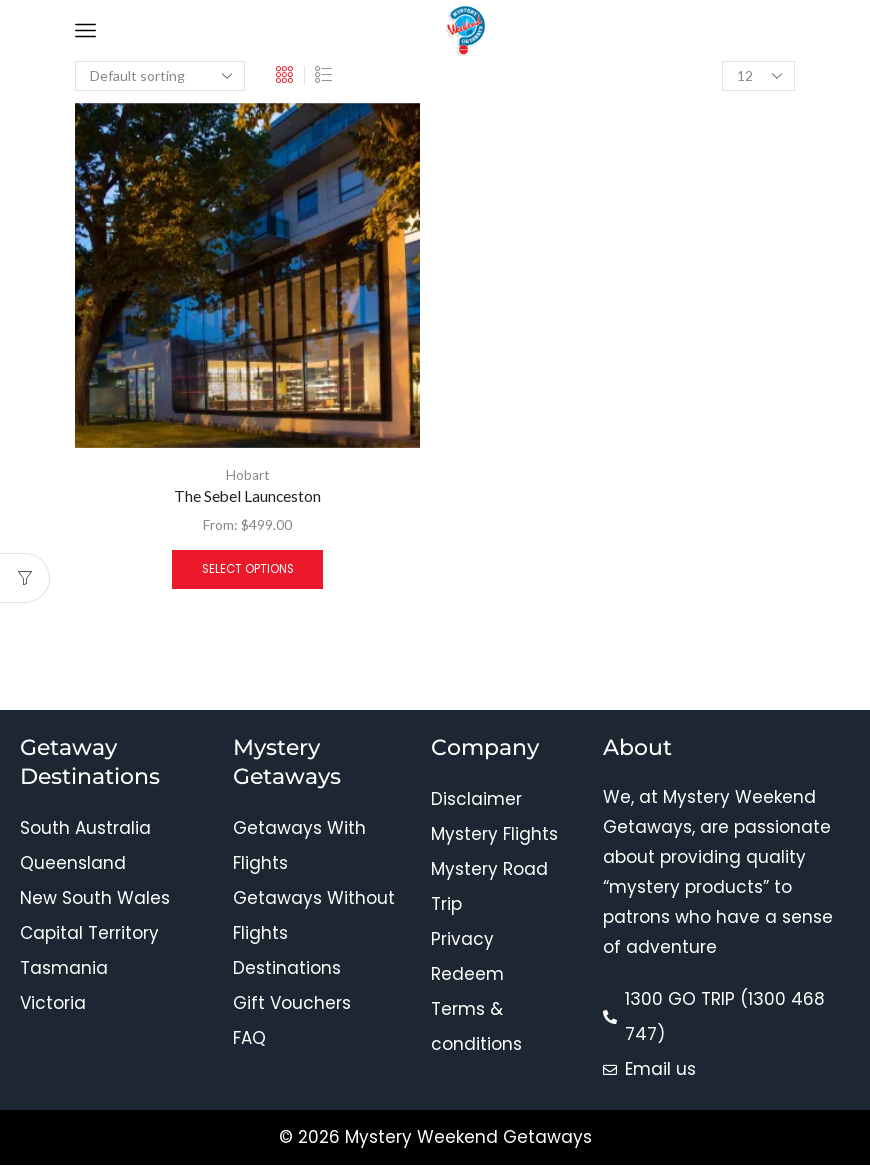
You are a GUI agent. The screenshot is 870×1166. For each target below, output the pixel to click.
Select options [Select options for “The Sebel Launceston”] (247, 570)
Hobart (248, 474)
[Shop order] (160, 76)
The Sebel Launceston (247, 496)
